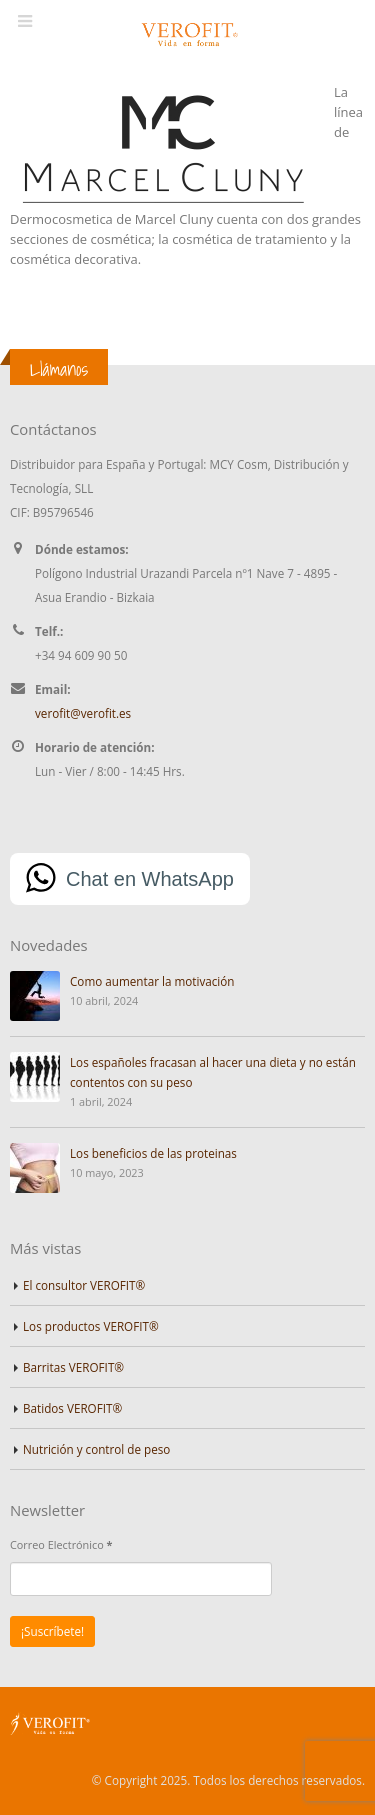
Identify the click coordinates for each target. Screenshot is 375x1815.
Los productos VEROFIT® (91, 1326)
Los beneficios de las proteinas (153, 1153)
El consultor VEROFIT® (84, 1285)
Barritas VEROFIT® (73, 1367)
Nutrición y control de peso (96, 1449)
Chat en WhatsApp (150, 879)
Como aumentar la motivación (152, 981)
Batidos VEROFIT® (72, 1408)
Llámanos (59, 369)
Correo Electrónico (61, 1544)
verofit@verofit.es (83, 713)
